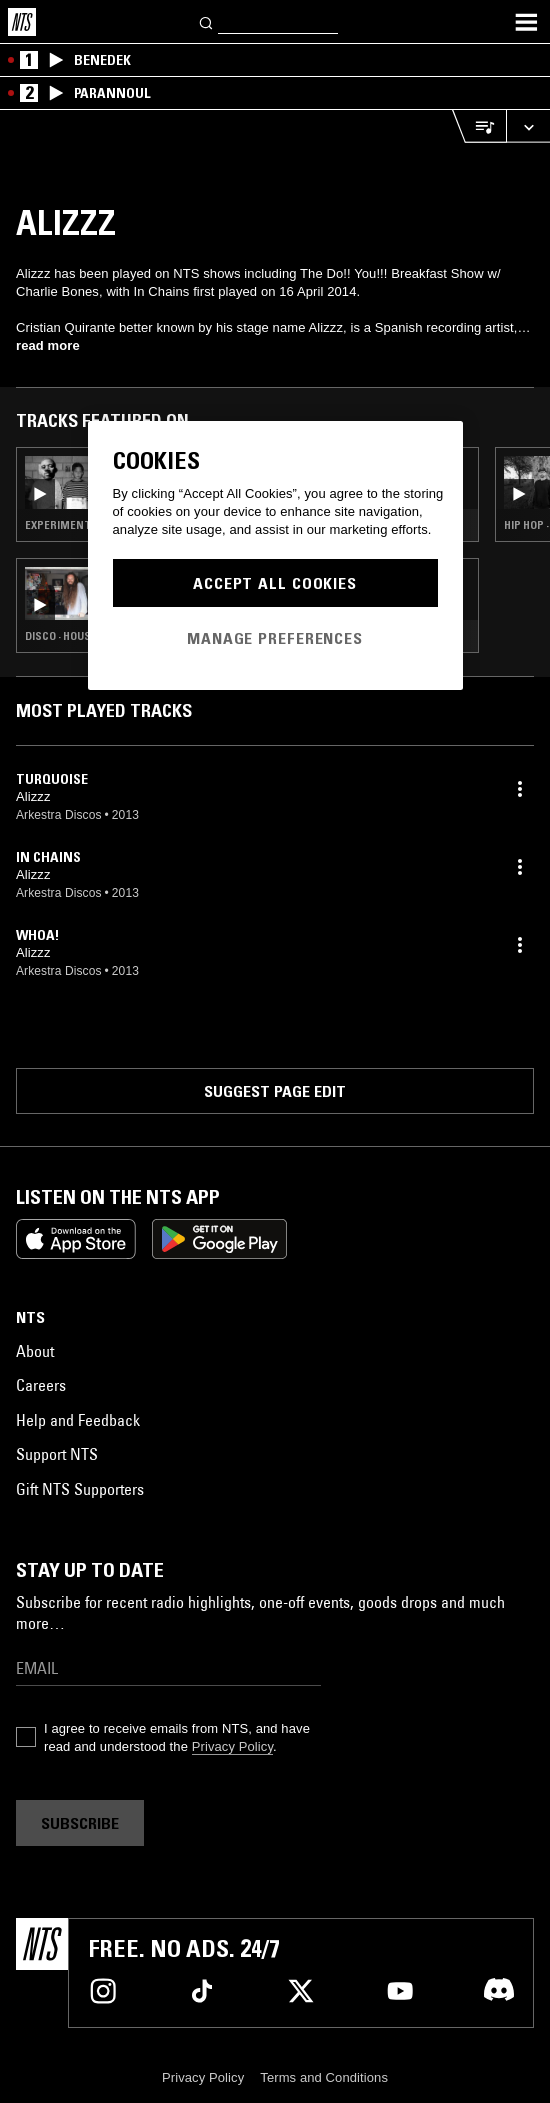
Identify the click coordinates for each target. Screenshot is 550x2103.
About (35, 1351)
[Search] (207, 21)
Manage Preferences (275, 638)
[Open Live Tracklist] (479, 126)
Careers (41, 1385)
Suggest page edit (275, 1091)
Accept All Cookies (275, 583)
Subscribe (80, 1823)
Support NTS (57, 1454)
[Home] (22, 22)
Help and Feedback (78, 1420)
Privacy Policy (232, 1746)
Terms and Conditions (324, 2077)
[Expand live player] (528, 126)
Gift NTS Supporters (80, 1489)
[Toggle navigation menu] (526, 22)
